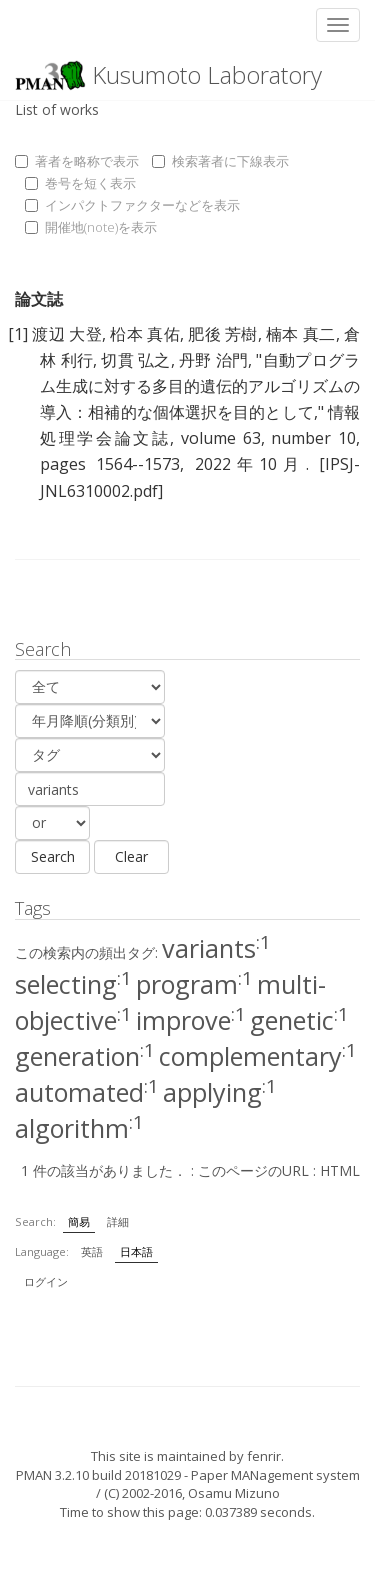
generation (85, 1056)
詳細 (118, 1221)
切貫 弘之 (135, 360)
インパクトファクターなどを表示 (132, 205)
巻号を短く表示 (80, 183)
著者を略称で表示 (77, 161)
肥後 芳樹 (223, 334)
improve (191, 1020)
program (194, 984)
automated (87, 1092)
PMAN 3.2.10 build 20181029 (98, 1475)
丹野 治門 (213, 360)
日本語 (136, 1251)
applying (220, 1092)
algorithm (79, 1128)
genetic (299, 1020)
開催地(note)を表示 (91, 227)
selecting (73, 984)
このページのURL (253, 1170)
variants (216, 948)
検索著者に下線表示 (220, 161)
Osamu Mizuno (234, 1493)
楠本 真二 (301, 334)
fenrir (264, 1456)
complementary (258, 1056)
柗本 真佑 (145, 334)
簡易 (79, 1221)
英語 (92, 1251)
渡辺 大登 (67, 334)
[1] (18, 334)
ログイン (46, 1281)
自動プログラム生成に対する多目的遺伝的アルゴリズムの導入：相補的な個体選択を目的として (200, 386)
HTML (340, 1170)
